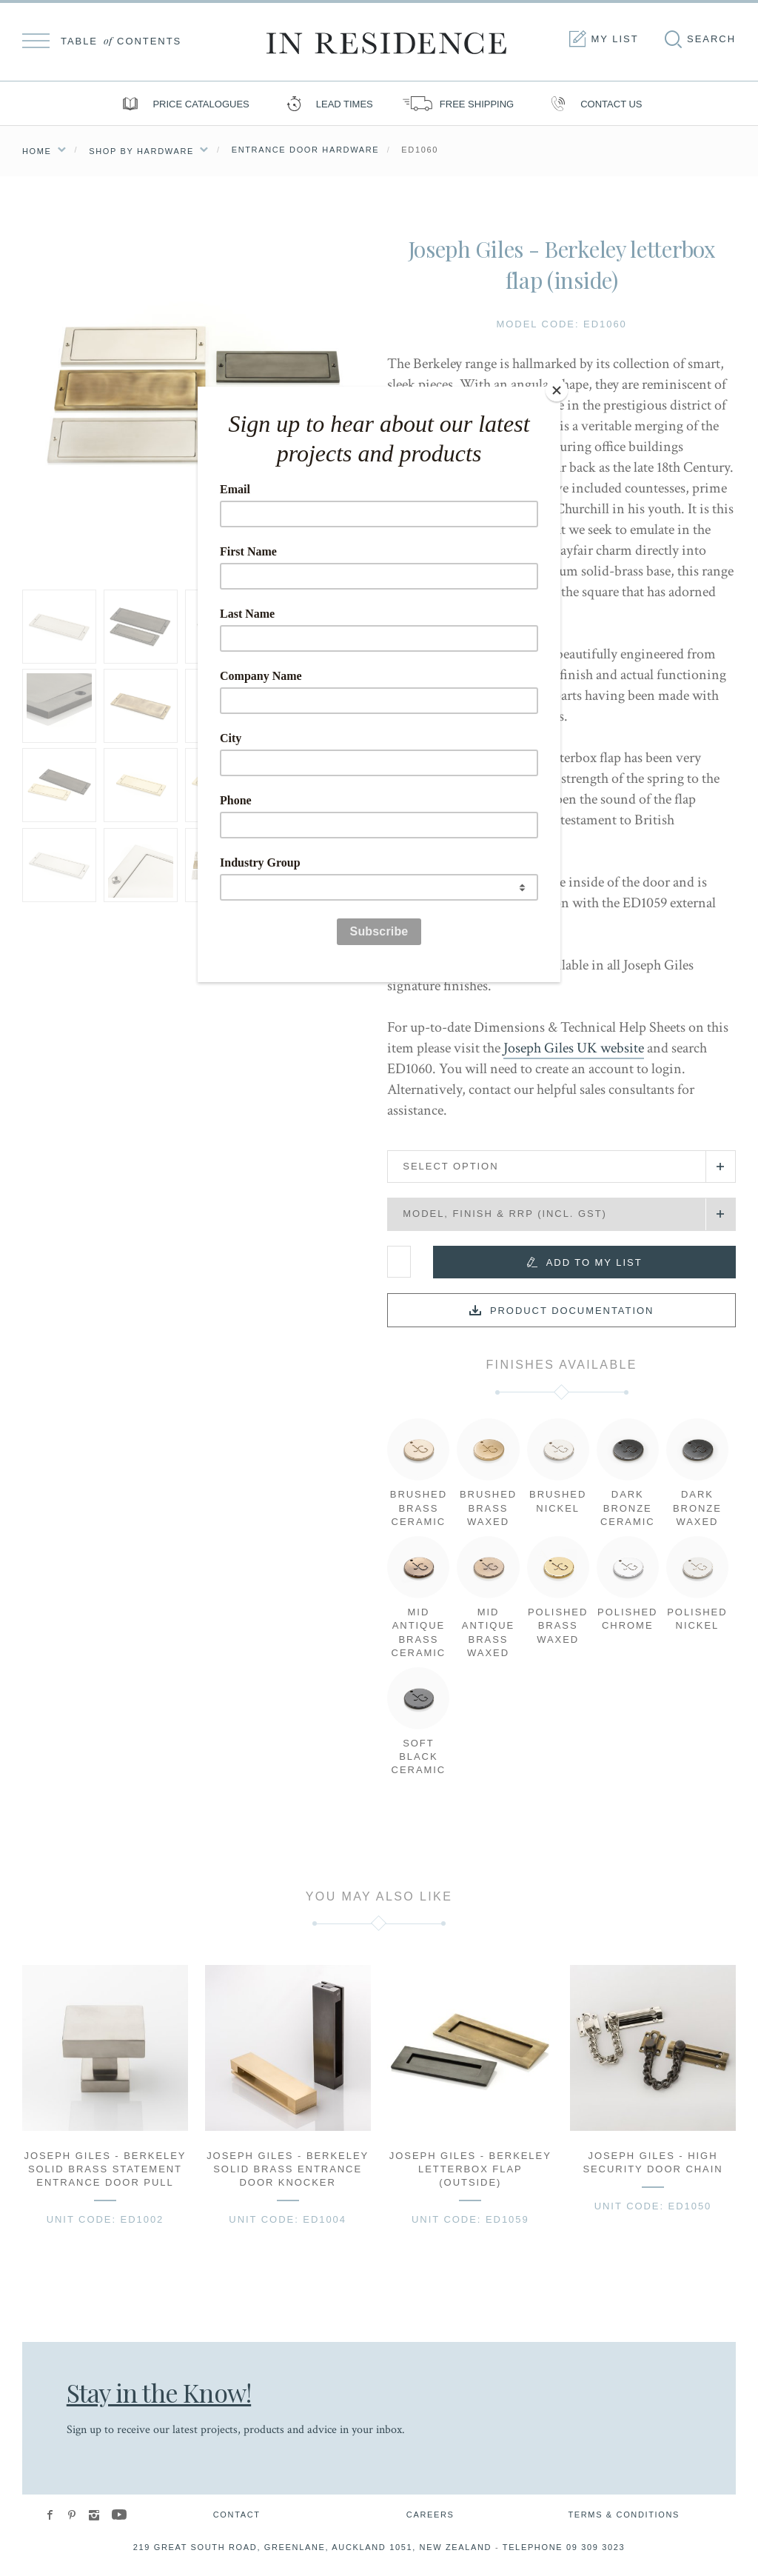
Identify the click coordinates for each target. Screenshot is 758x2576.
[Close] (557, 390)
